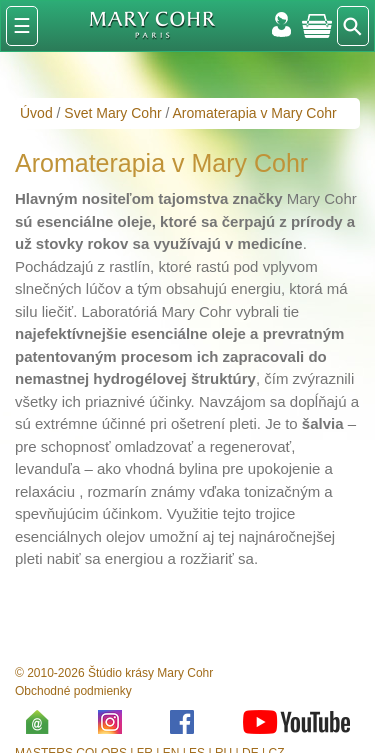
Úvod (36, 113)
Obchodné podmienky (73, 691)
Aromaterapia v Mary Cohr (255, 113)
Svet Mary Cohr (112, 113)
